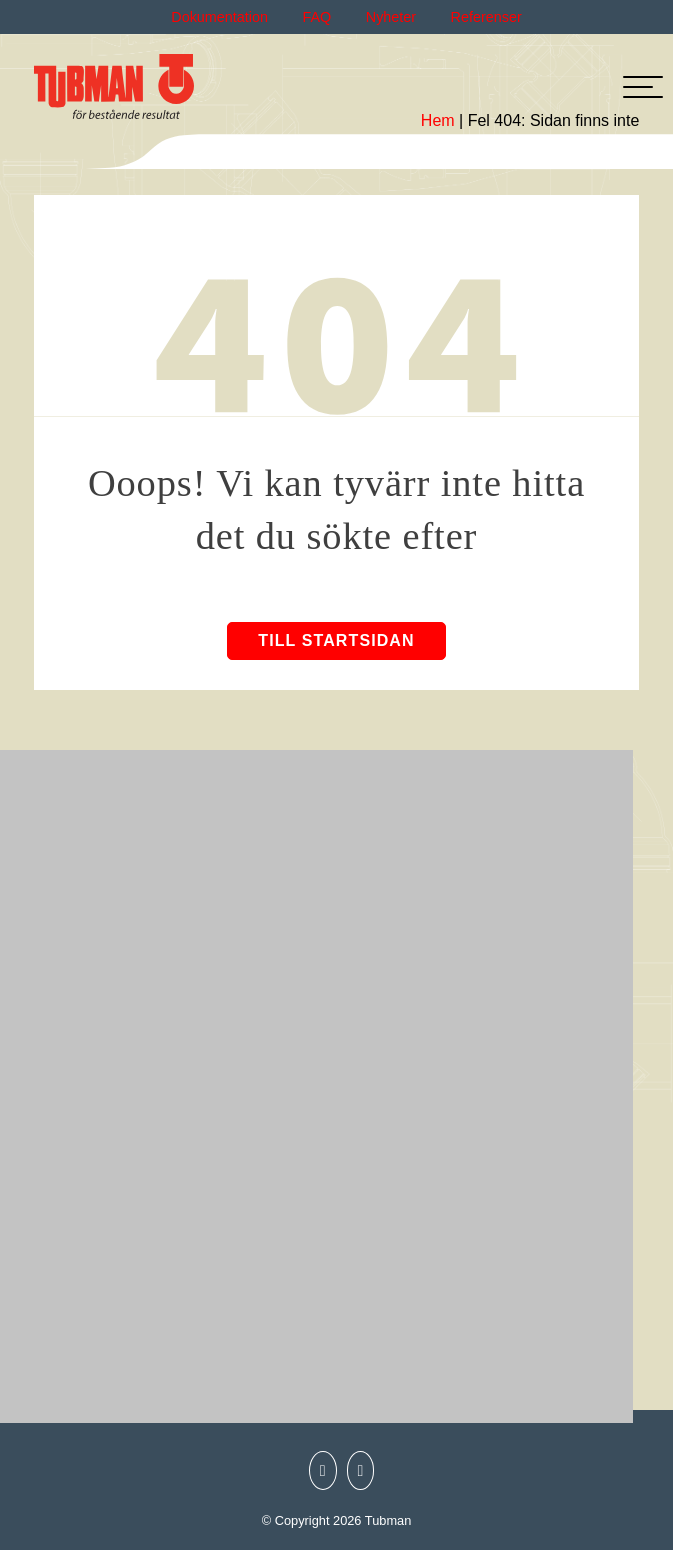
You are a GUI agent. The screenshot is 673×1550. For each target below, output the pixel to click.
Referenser (486, 17)
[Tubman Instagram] (318, 1471)
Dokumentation (219, 17)
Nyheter (391, 17)
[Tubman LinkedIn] (356, 1471)
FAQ (316, 17)
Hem (438, 120)
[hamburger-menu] (643, 87)
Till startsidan (336, 640)
